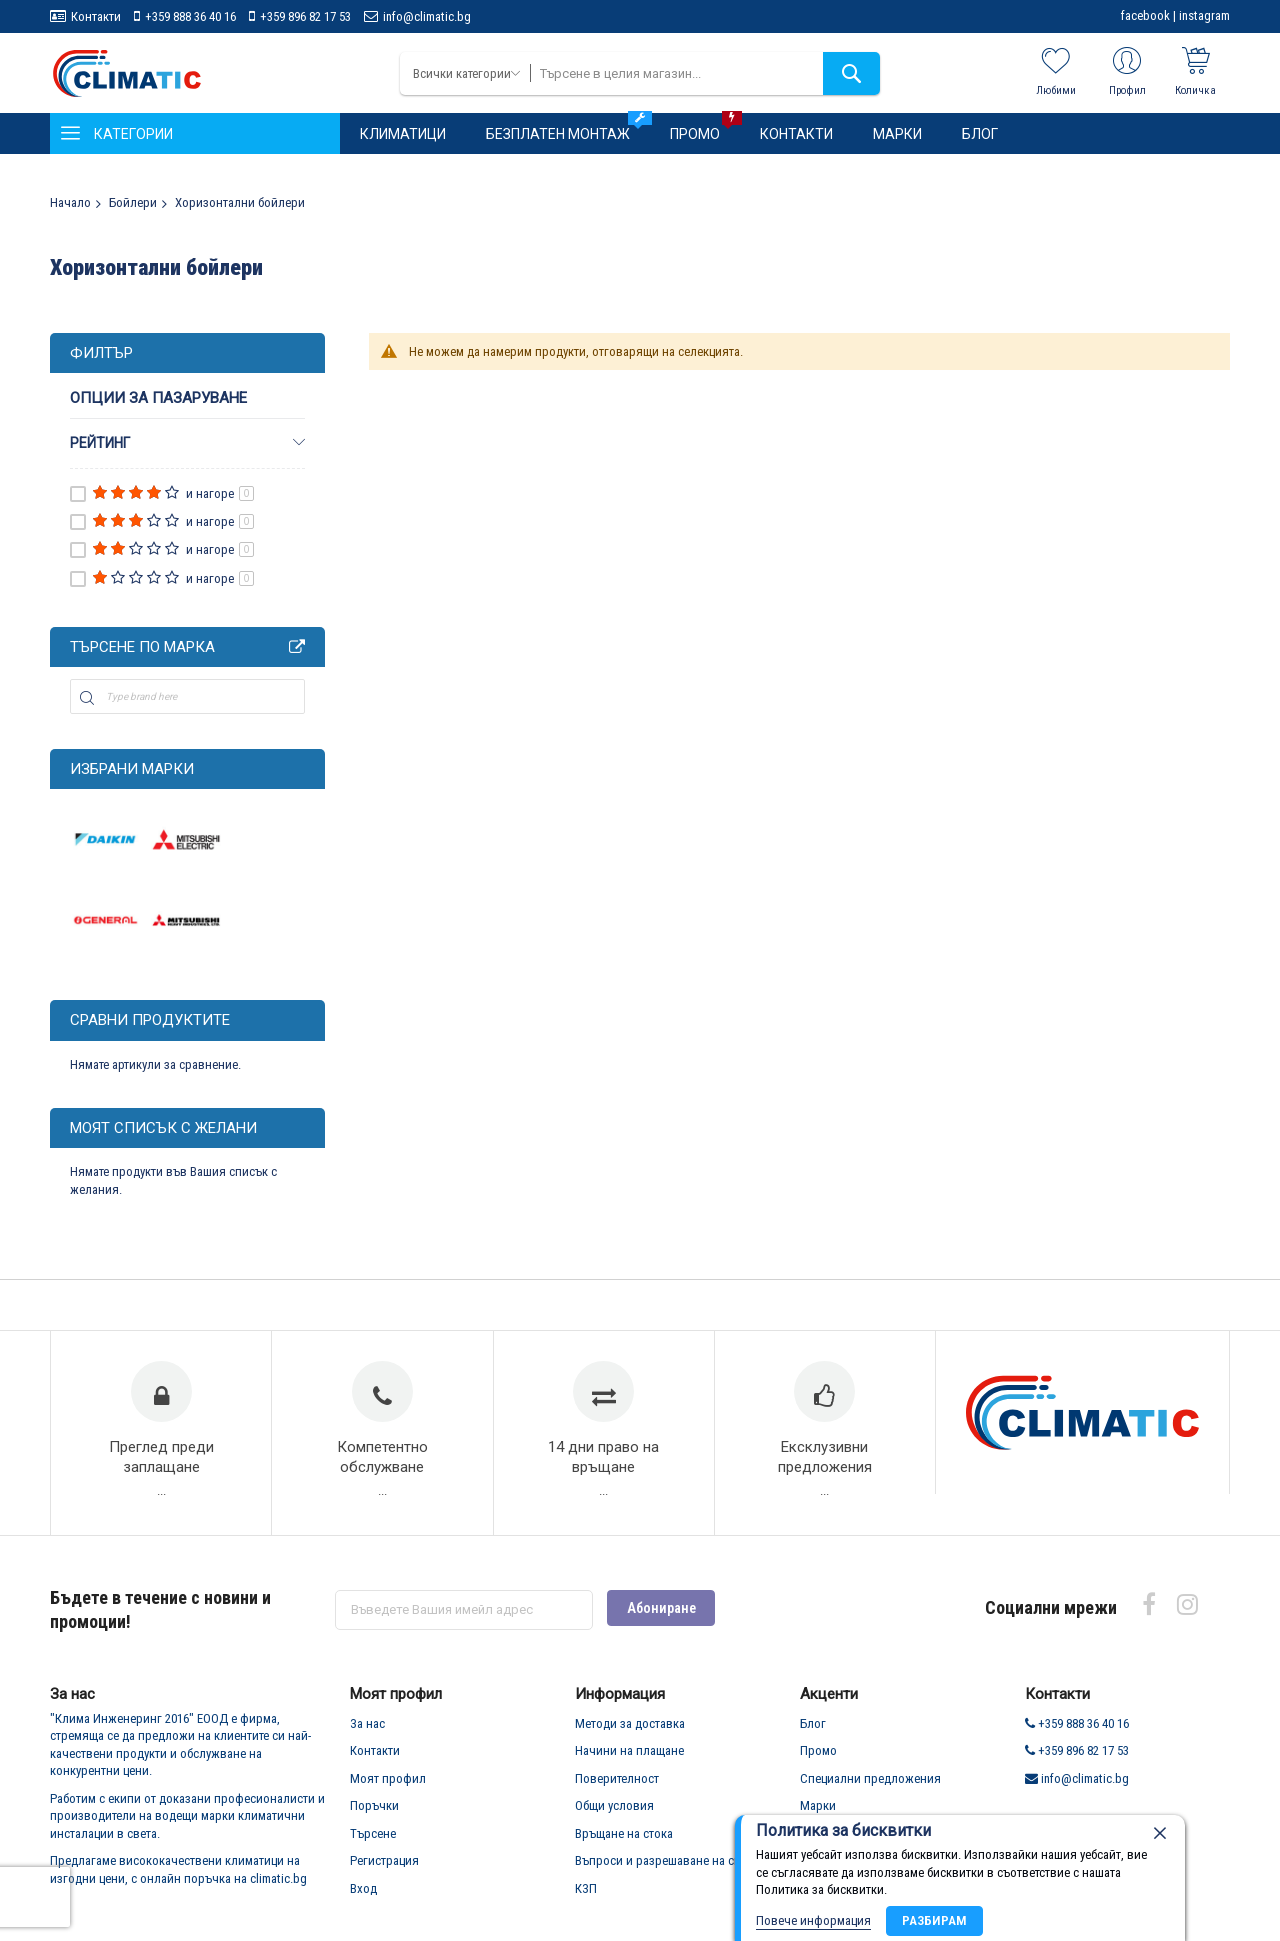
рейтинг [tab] (100, 443)
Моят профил (388, 1787)
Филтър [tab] (101, 353)
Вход (363, 1897)
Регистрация (384, 1869)
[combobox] (705, 73)
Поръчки (374, 1814)
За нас (367, 1731)
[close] (1160, 1833)
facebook (1145, 15)
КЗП (586, 1897)
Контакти (96, 16)
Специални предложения (870, 1787)
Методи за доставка (630, 1731)
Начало (70, 202)
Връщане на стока (624, 1842)
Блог (813, 1731)
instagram (1204, 15)
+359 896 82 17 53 (305, 16)
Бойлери (133, 202)
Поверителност (617, 1787)
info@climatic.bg (427, 16)
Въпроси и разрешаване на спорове (675, 1869)
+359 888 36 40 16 (190, 16)
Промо (818, 1759)
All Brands (297, 647)
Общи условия (614, 1814)
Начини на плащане (629, 1759)
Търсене (373, 1842)
